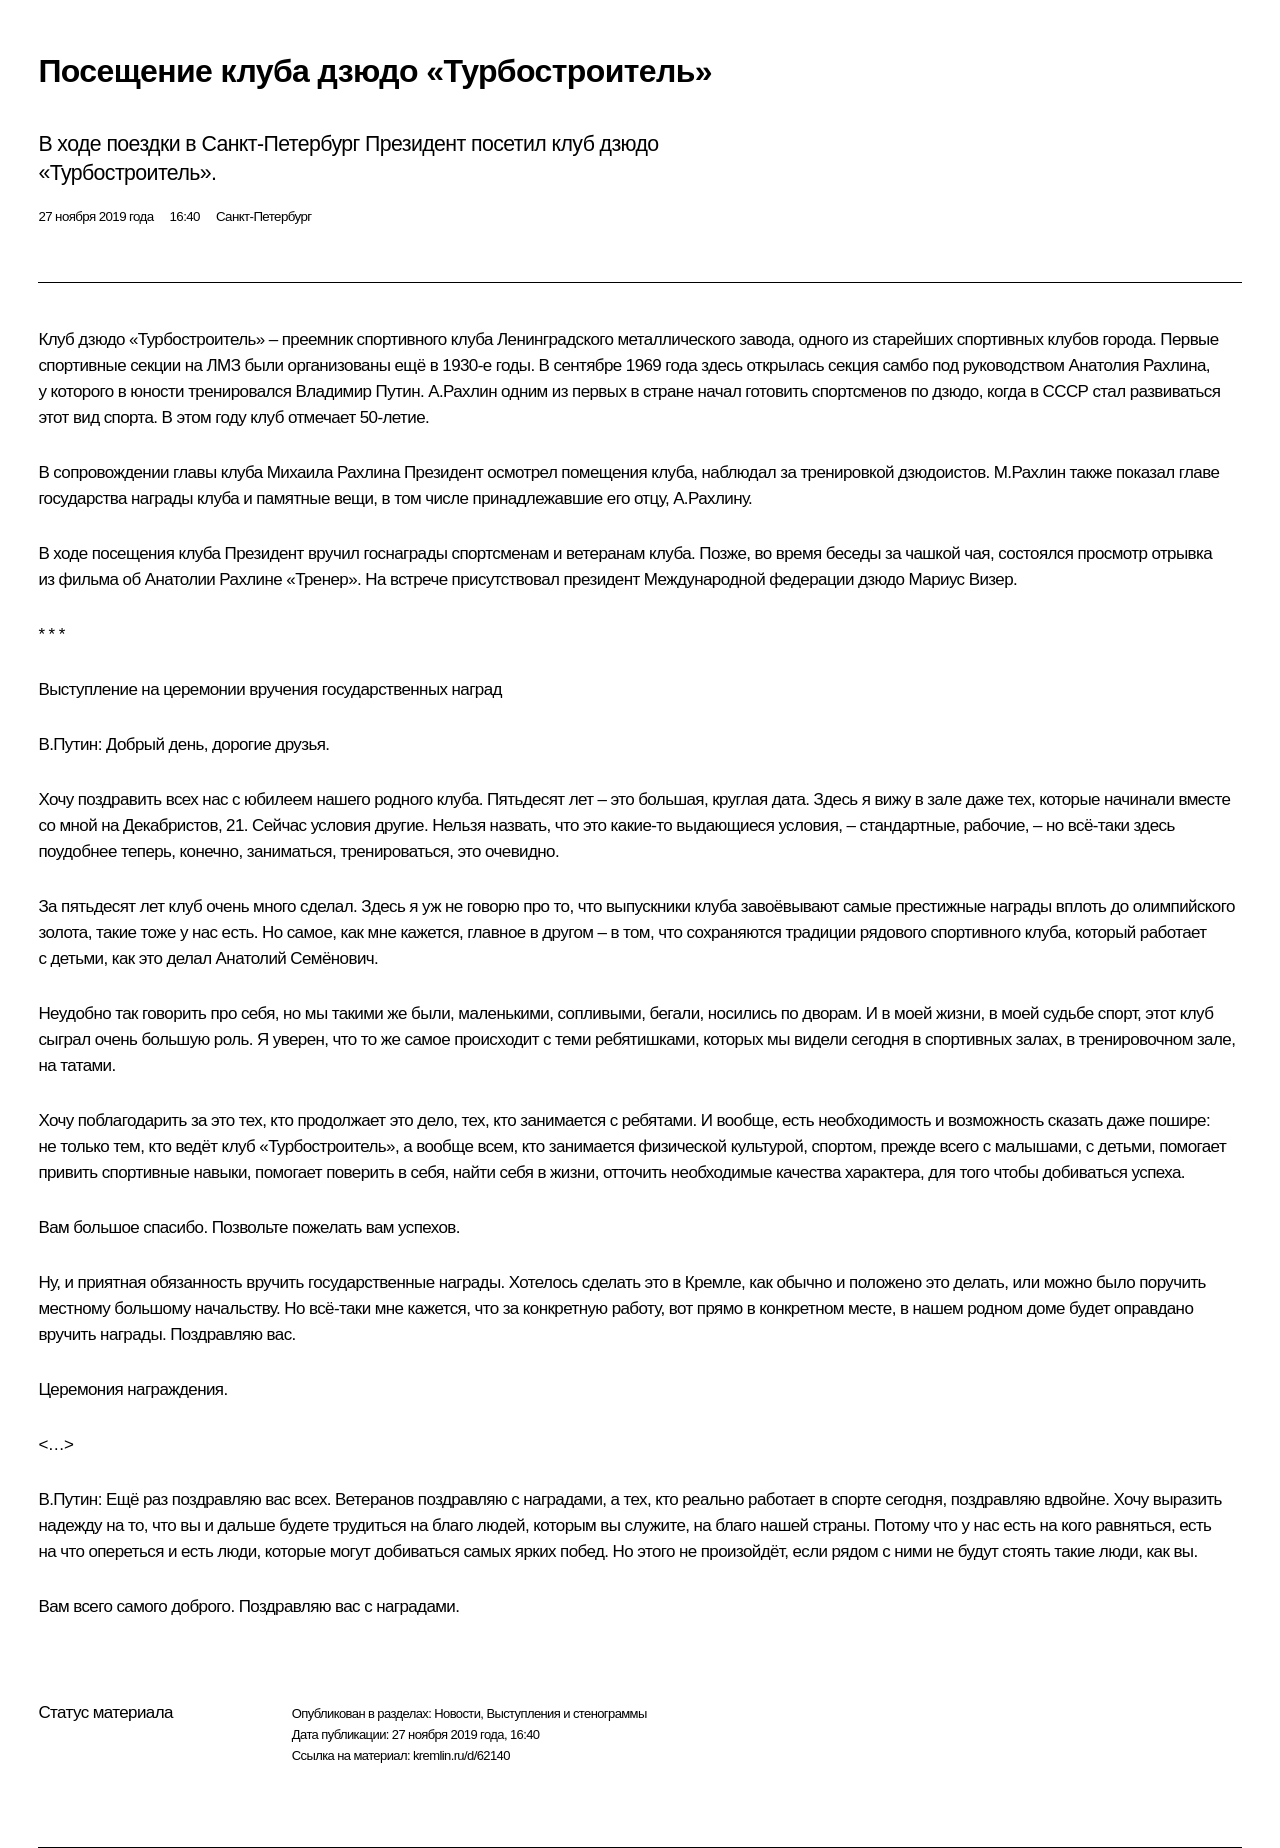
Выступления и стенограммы (566, 1713)
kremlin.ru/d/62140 (461, 1755)
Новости (457, 1713)
